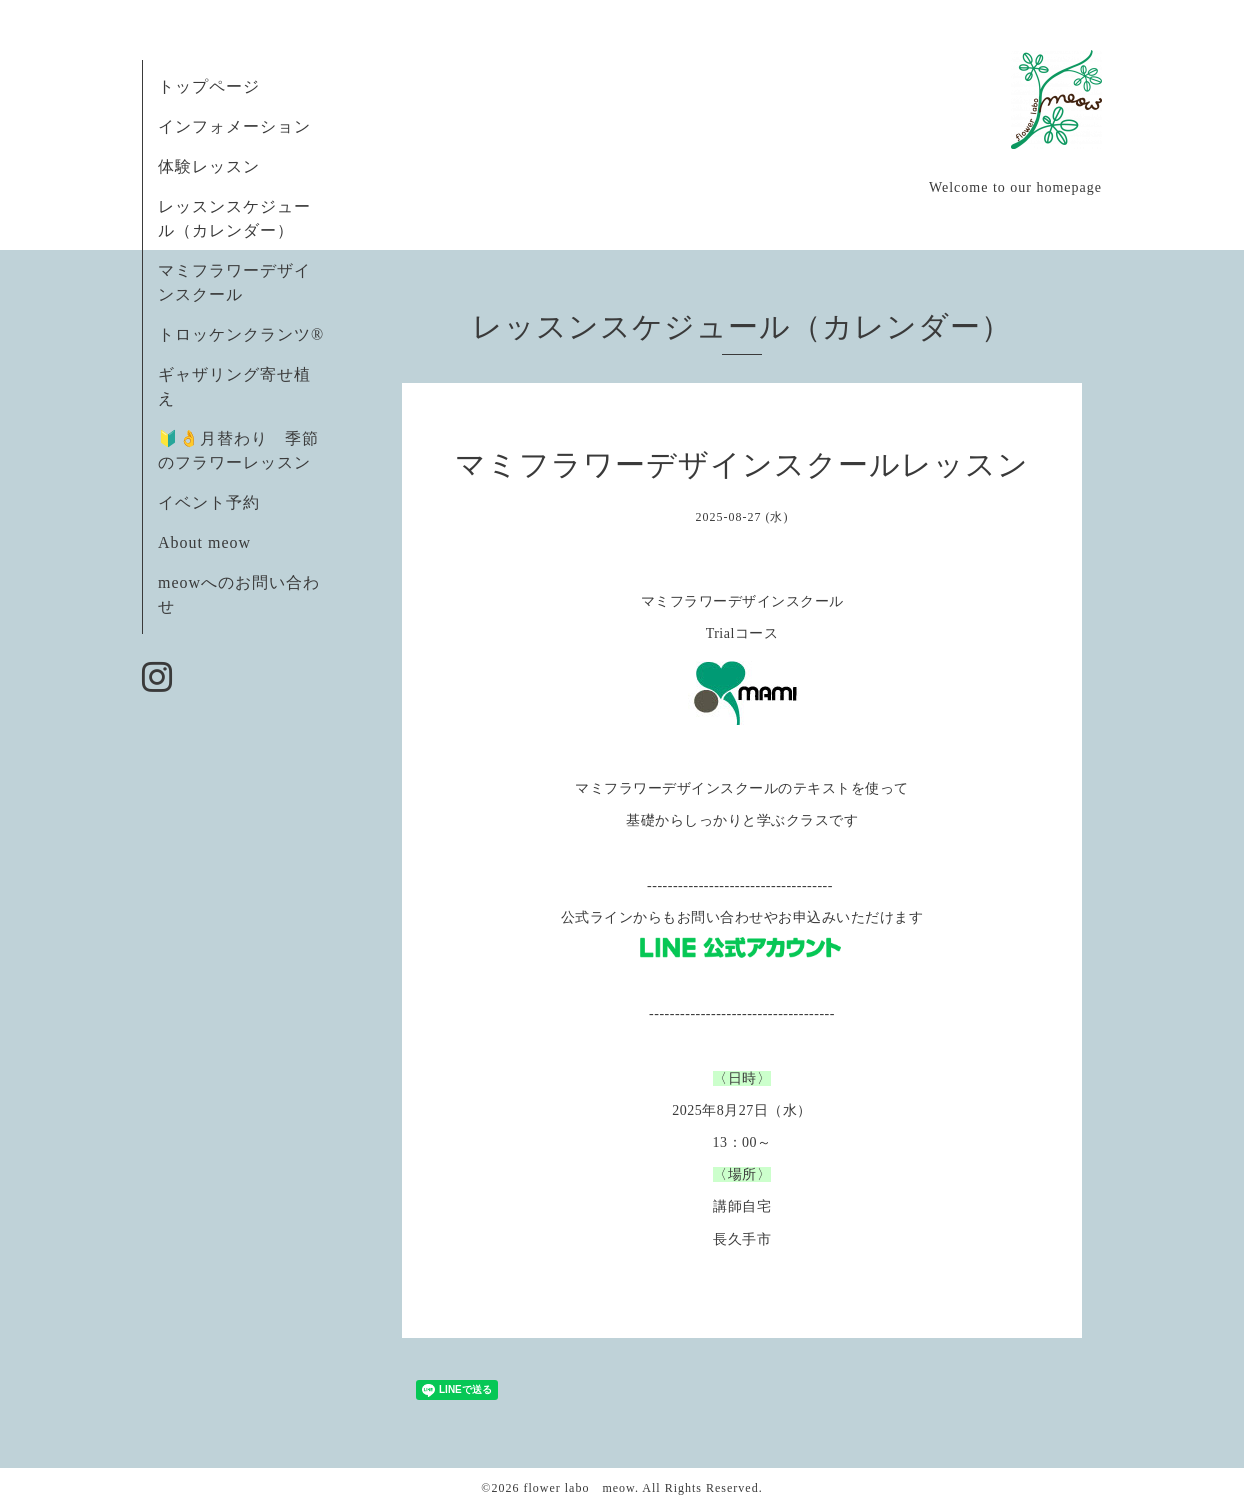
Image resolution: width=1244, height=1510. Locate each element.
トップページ (209, 86)
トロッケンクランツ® (241, 334)
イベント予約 (209, 502)
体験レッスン (209, 166)
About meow (204, 542)
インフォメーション (234, 126)
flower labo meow (579, 1488)
